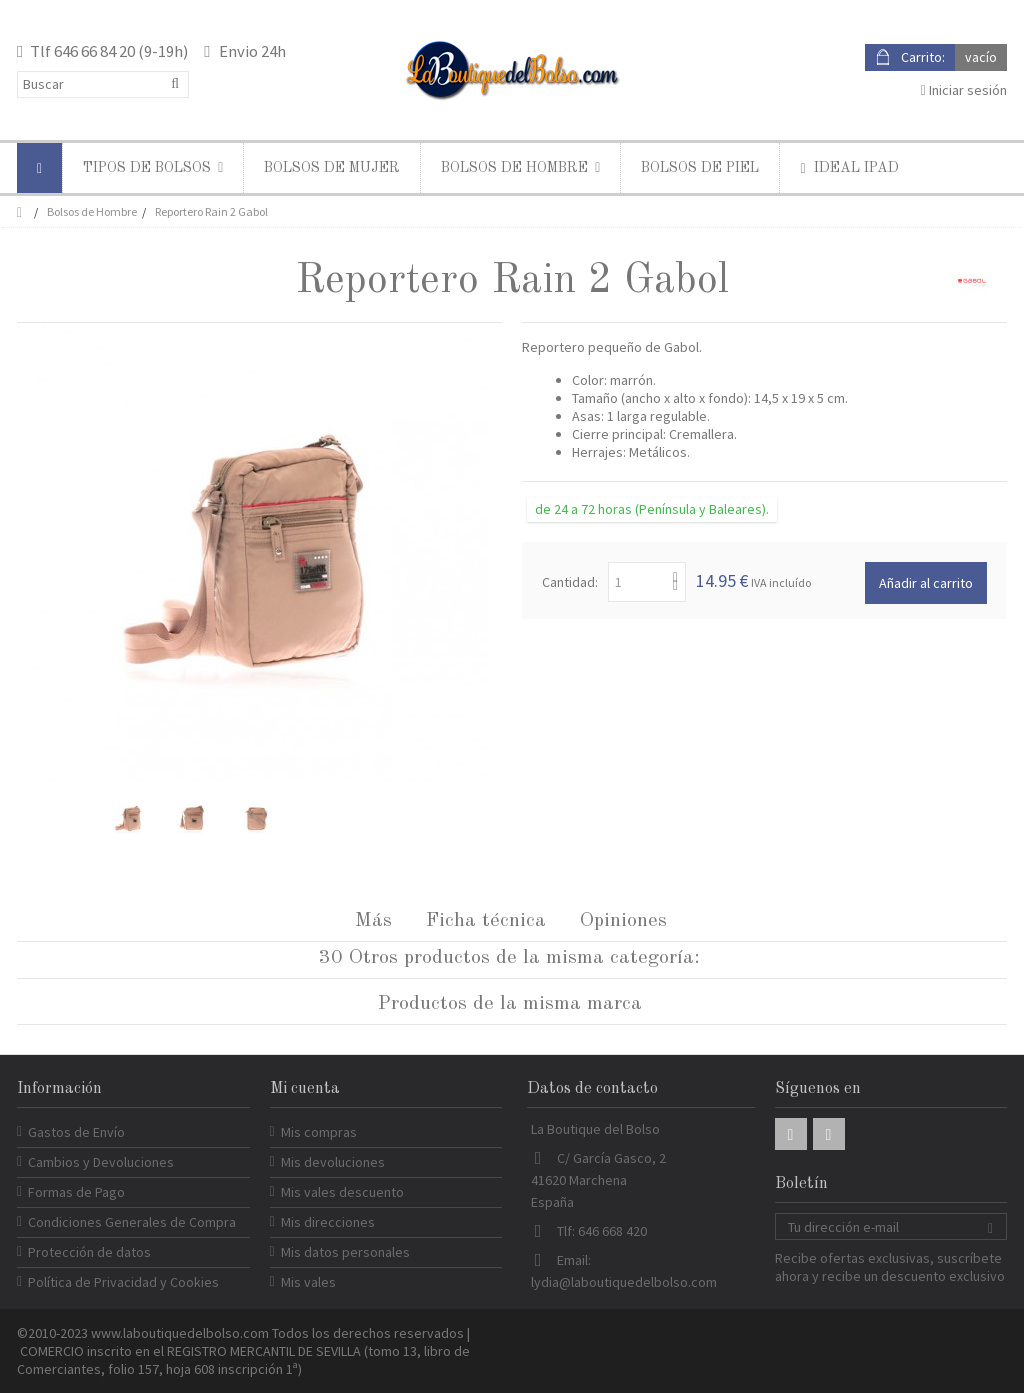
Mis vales (308, 1282)
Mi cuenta (305, 1089)
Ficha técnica (486, 921)
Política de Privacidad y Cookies (123, 1282)
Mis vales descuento (342, 1192)
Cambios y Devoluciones (101, 1162)
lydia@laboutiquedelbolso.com (624, 1282)
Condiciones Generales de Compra (132, 1222)
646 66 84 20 (94, 51)
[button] (152, 168)
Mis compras (319, 1132)
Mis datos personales (345, 1252)
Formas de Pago (76, 1192)
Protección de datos (89, 1252)
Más (373, 921)
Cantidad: (570, 582)
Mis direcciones (328, 1222)
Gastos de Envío (76, 1132)
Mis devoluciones (333, 1162)
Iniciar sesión (964, 90)
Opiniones (623, 921)
